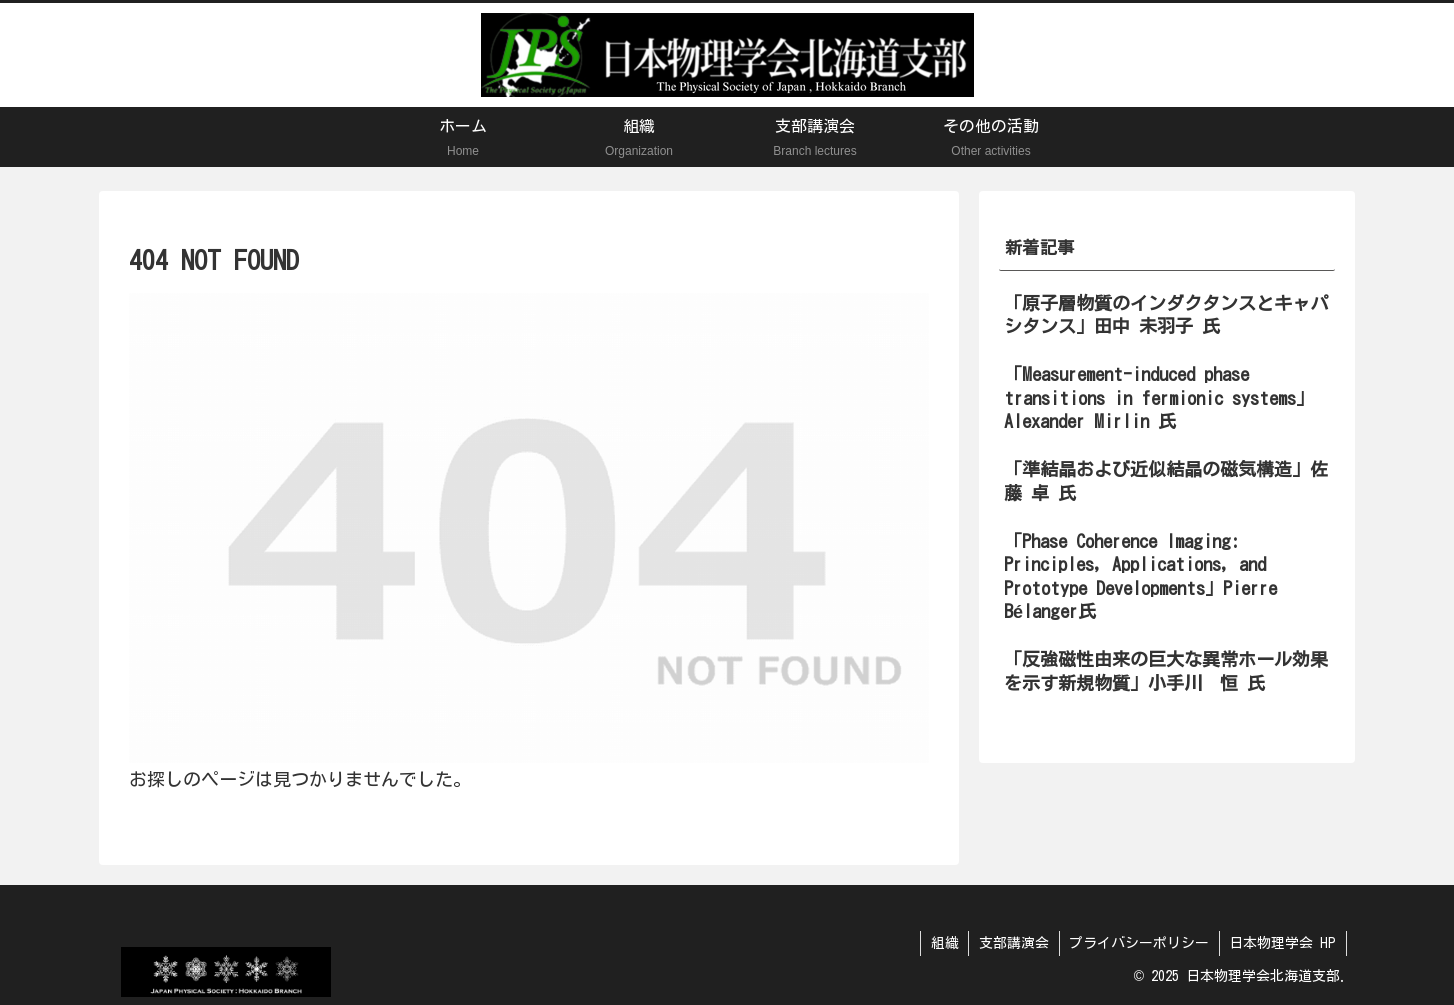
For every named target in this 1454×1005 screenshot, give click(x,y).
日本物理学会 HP (1282, 943)
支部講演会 (1012, 943)
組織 (942, 943)
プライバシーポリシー (1138, 943)
